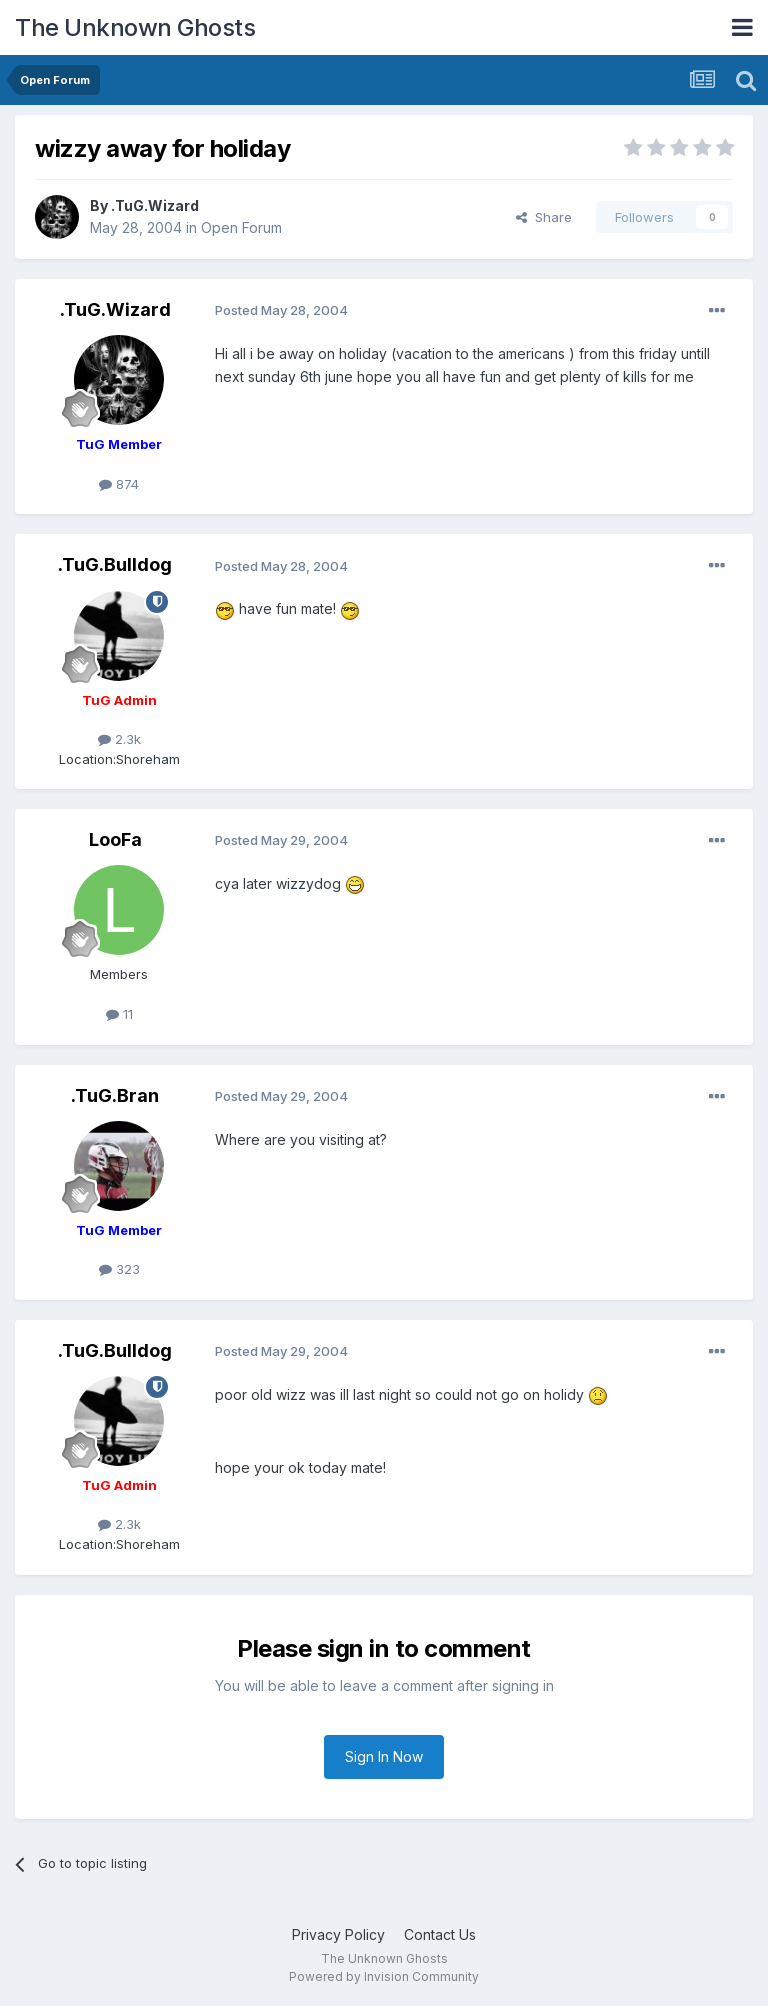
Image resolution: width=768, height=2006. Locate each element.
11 (119, 1014)
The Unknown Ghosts (135, 27)
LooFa (115, 839)
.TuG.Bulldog (115, 564)
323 (119, 1269)
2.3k (119, 739)
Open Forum (241, 227)
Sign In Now (384, 1756)
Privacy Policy (338, 1934)
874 (119, 484)
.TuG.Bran (115, 1095)
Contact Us (440, 1934)
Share (544, 217)
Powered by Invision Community (384, 1976)
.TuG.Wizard (155, 205)
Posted (281, 310)
